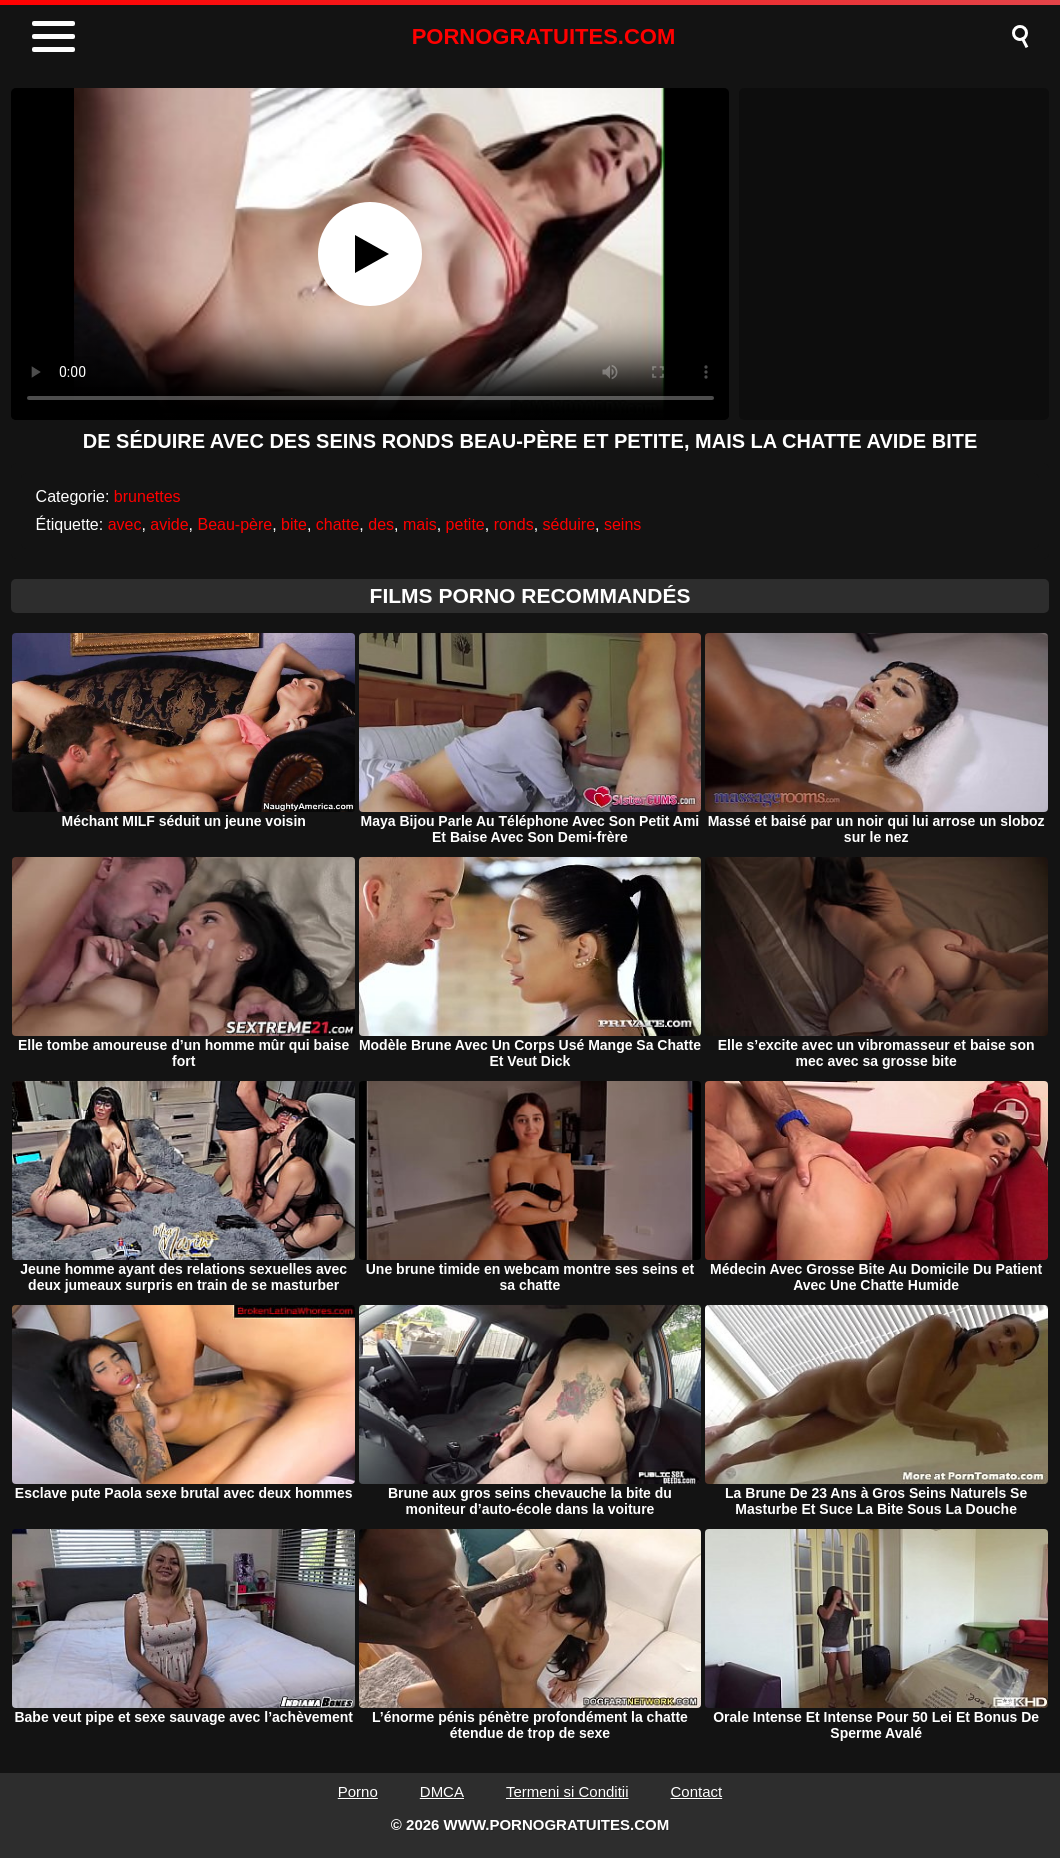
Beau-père (234, 524)
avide (169, 524)
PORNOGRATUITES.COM (544, 36)
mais (420, 524)
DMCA (442, 1791)
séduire (569, 524)
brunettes (147, 496)
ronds (514, 524)
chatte (338, 524)
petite (465, 524)
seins (622, 524)
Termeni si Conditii (567, 1791)
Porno (358, 1791)
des (381, 524)
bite (294, 524)
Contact (697, 1791)
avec (125, 524)
